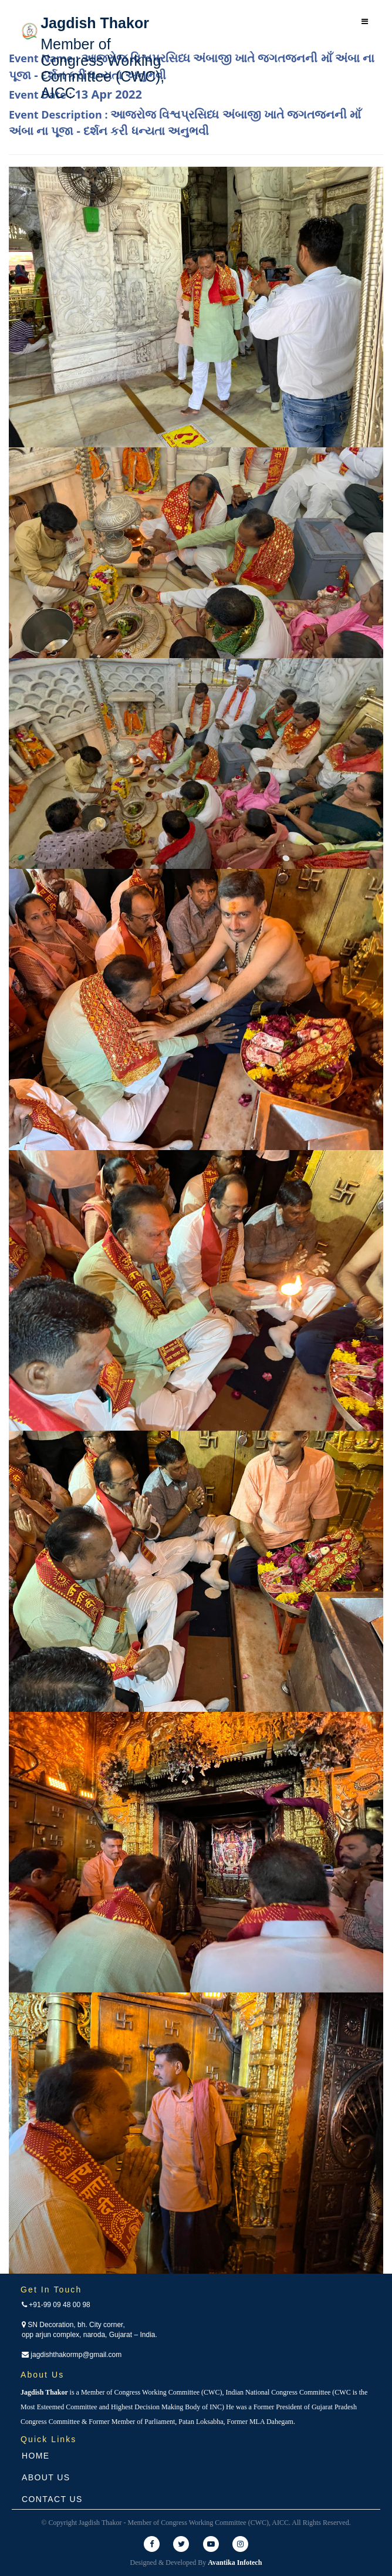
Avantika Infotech (235, 2562)
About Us (46, 2477)
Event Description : (185, 122)
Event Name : (191, 66)
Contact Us (52, 2499)
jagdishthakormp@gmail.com (71, 2355)
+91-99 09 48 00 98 (56, 2305)
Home (36, 2455)
